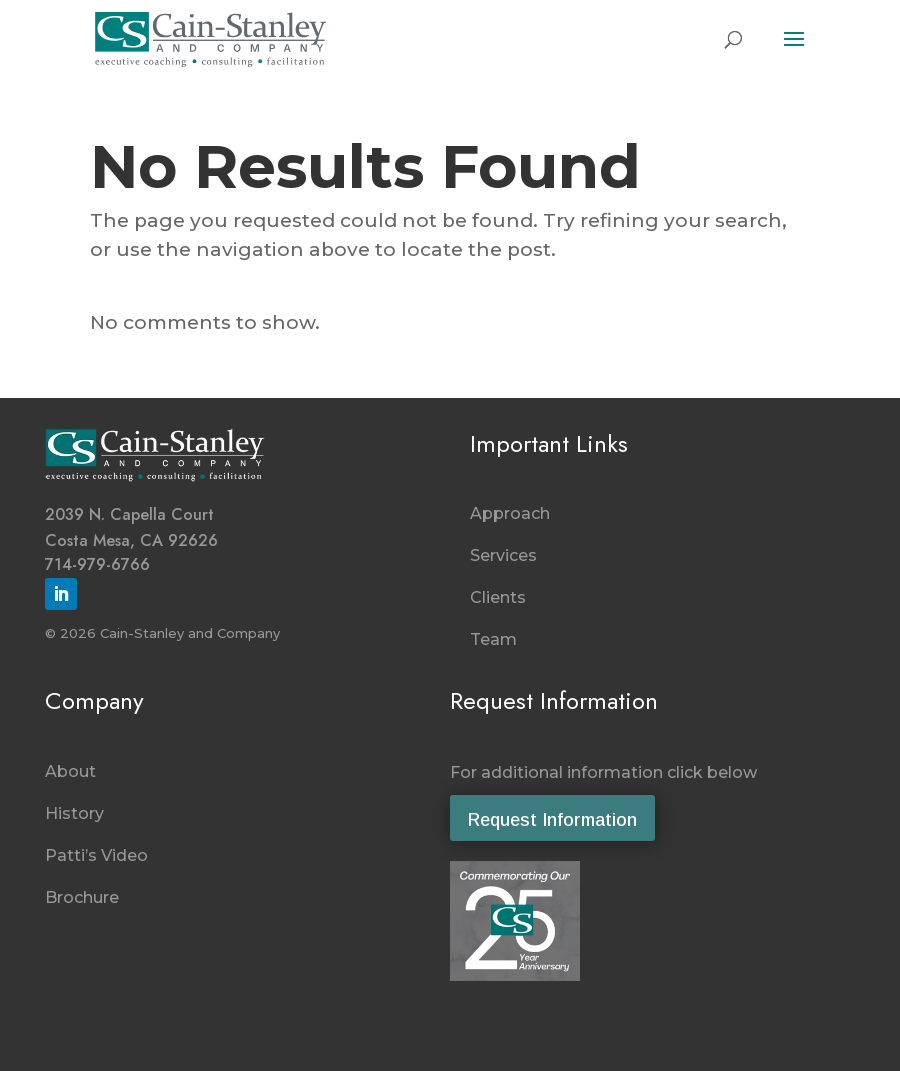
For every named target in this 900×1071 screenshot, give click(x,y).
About (70, 771)
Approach (510, 513)
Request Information (552, 820)
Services (503, 555)
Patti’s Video (96, 855)
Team (493, 639)
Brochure (82, 897)
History (74, 813)
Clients (498, 597)
